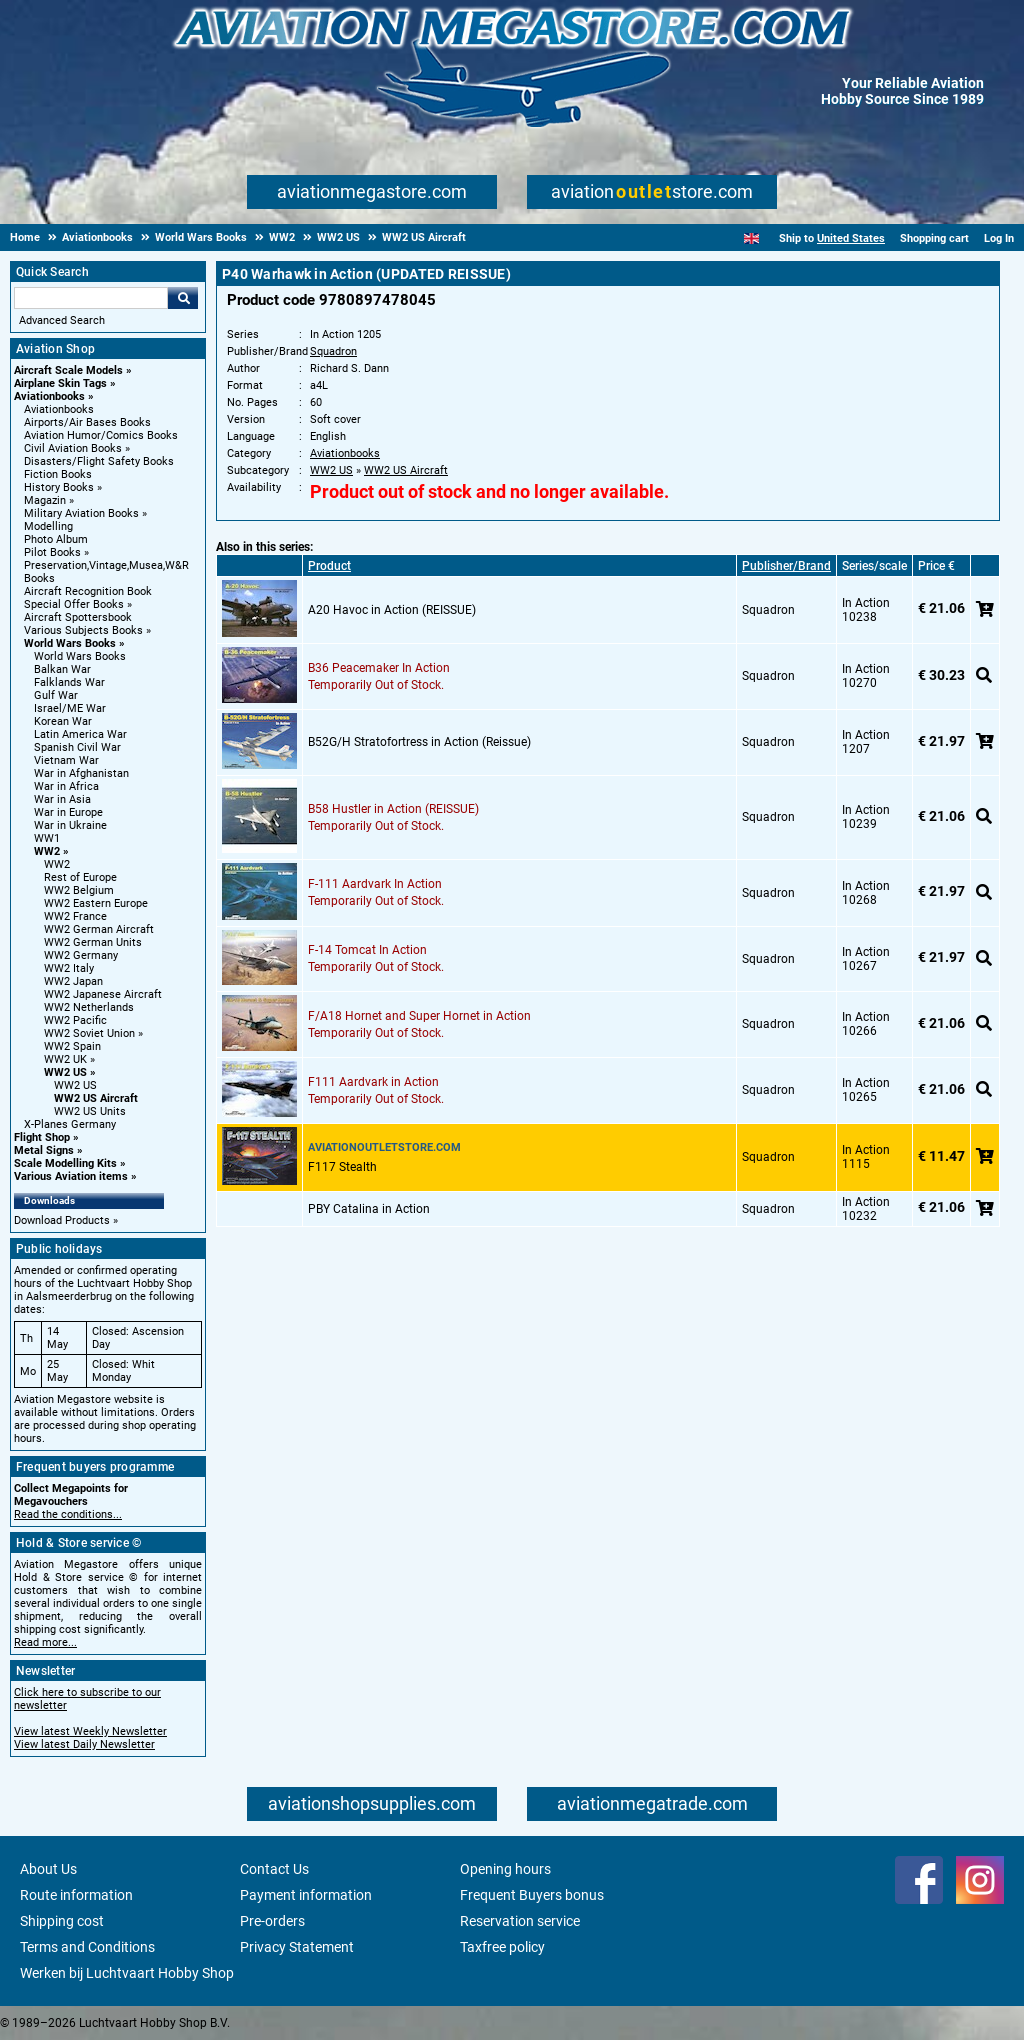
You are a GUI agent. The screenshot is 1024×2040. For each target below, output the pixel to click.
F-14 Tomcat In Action (367, 950)
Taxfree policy (502, 1947)
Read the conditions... (68, 1514)
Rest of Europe (80, 877)
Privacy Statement (297, 1947)
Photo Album (56, 539)
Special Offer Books (74, 604)
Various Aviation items (71, 1176)
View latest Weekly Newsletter (90, 1731)
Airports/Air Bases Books (87, 422)
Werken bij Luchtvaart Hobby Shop (127, 1973)
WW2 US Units (90, 1111)
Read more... (45, 1642)
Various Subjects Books (83, 630)
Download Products (62, 1220)
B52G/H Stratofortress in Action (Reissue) (419, 742)
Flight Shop (42, 1137)
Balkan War (62, 669)
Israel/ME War (70, 708)
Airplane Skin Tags (60, 383)
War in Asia (62, 799)
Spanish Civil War (77, 747)
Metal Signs (44, 1150)
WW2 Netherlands (89, 1007)
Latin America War (80, 734)
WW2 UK (65, 1059)
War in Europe (68, 812)
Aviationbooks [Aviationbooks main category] (59, 409)
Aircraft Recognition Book (88, 591)
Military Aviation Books (81, 513)
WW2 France (75, 916)
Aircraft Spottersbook (78, 617)
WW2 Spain (72, 1046)
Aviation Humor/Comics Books (101, 435)
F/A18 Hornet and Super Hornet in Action (419, 1016)
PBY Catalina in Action (369, 1209)
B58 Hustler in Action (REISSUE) (393, 809)
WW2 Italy (69, 968)
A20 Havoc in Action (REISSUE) (392, 610)
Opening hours (505, 1869)
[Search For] (91, 298)
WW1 (47, 838)
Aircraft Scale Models (68, 370)
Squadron (333, 351)
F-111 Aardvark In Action (375, 884)
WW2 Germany (81, 955)
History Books (59, 487)
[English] (751, 238)
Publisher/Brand (786, 566)
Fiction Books (58, 474)
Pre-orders (272, 1921)
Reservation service (520, 1921)
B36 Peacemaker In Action (379, 668)
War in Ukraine (70, 825)
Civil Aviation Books (73, 448)
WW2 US (65, 1072)
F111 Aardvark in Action (373, 1082)
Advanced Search (62, 320)
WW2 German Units (93, 942)
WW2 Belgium (79, 890)
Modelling (48, 526)
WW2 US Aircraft (96, 1098)
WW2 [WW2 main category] (57, 864)
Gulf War (56, 695)
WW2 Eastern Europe (96, 903)
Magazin (45, 500)
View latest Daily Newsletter (84, 1744)
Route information (76, 1895)
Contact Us (274, 1869)
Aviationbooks (49, 396)
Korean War (63, 721)
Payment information (306, 1895)
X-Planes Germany (70, 1124)
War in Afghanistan (81, 773)
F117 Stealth (342, 1167)
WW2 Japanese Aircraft (103, 994)
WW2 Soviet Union (89, 1033)
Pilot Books (52, 552)
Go (183, 298)
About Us (48, 1869)
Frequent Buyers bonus (532, 1895)
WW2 (47, 851)
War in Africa (66, 786)
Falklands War (69, 682)
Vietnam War (66, 760)
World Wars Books (70, 643)
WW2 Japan (73, 981)
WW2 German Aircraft (99, 929)
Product (329, 566)
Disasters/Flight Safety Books (99, 461)
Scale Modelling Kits (65, 1163)
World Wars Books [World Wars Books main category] (80, 656)
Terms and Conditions (87, 1947)
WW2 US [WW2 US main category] (75, 1085)
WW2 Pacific (75, 1020)
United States (851, 238)
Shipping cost (62, 1921)
